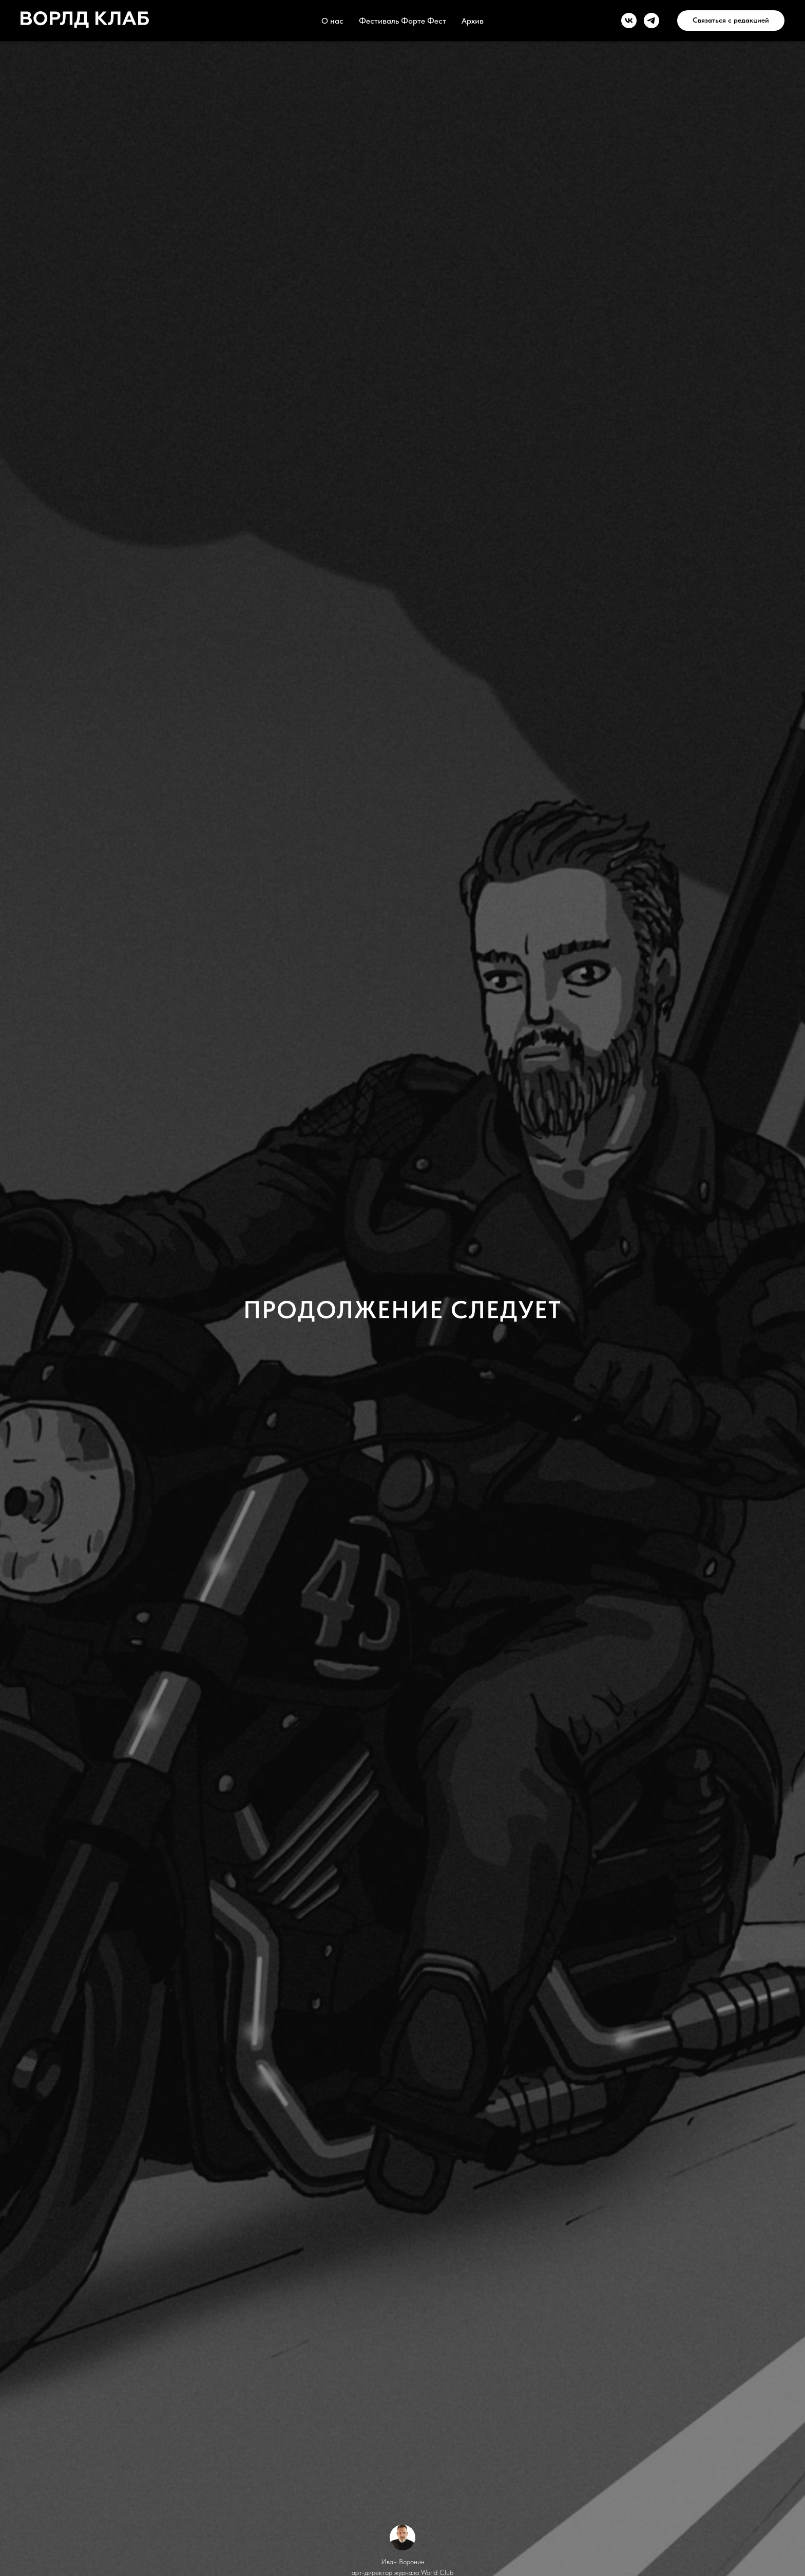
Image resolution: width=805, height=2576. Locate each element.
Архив (473, 21)
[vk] (629, 20)
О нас (332, 21)
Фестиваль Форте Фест (402, 21)
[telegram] (651, 20)
